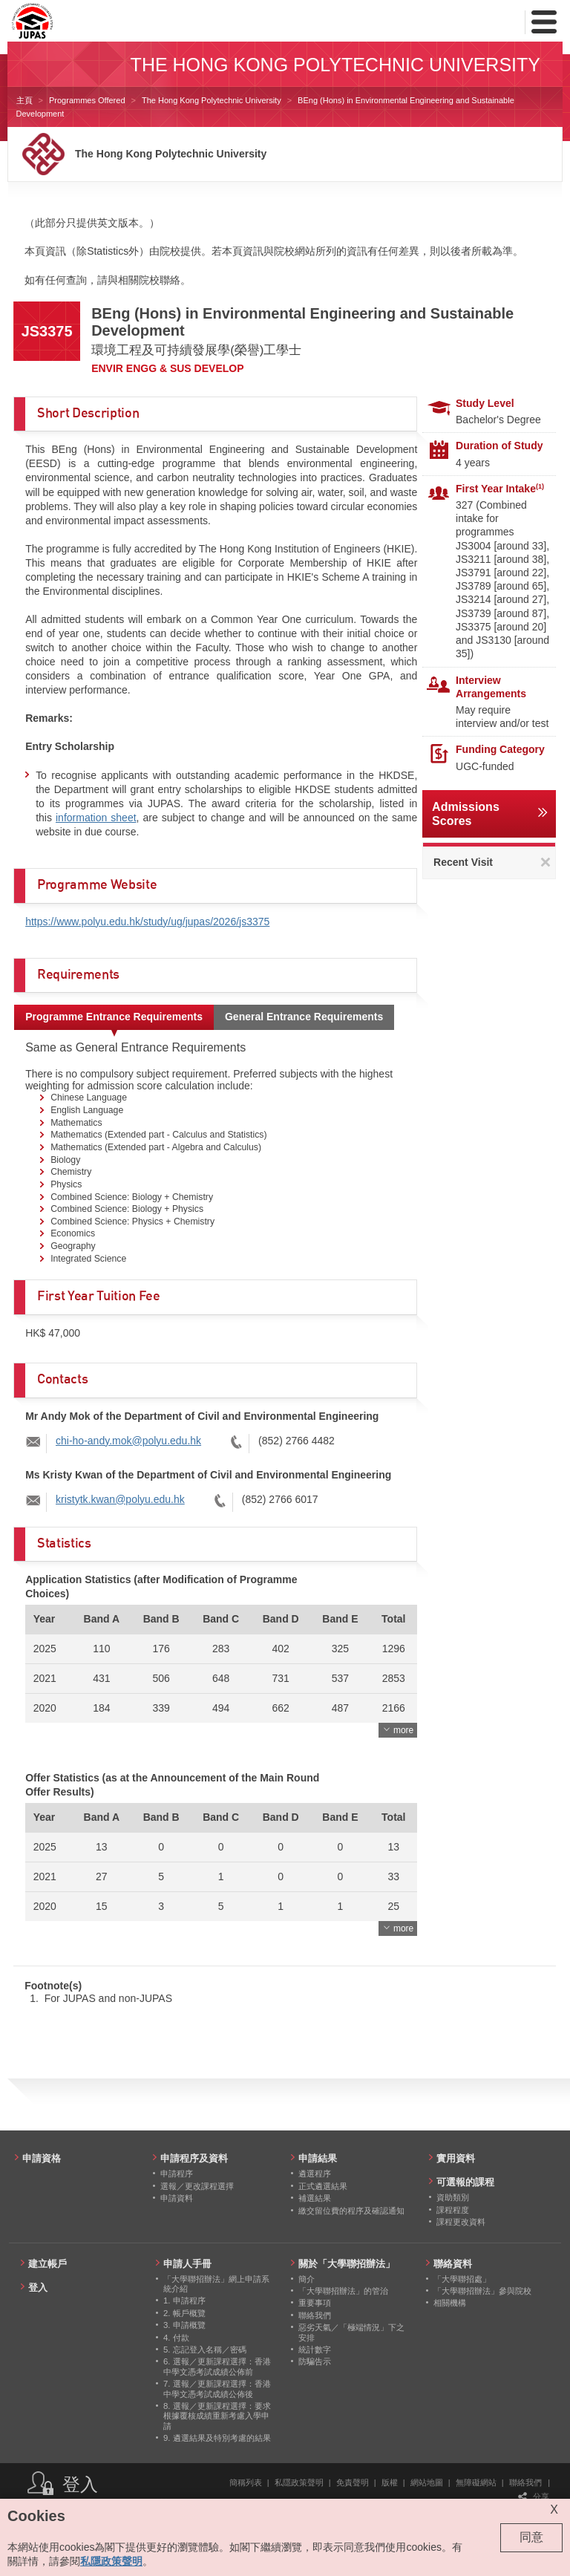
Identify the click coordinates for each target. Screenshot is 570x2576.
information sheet (96, 818)
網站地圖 (426, 2482)
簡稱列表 (245, 2482)
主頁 (24, 100)
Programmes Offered (87, 100)
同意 (531, 2537)
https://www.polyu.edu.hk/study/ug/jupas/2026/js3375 (147, 921)
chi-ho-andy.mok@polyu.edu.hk (128, 1441)
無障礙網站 (476, 2482)
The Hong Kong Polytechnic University (211, 100)
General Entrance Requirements (304, 1017)
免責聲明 (352, 2482)
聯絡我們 (525, 2482)
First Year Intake (500, 489)
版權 (389, 2482)
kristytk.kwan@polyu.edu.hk (120, 1499)
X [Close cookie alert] (554, 2509)
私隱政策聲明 (299, 2482)
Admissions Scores (465, 813)
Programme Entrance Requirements (114, 1017)
